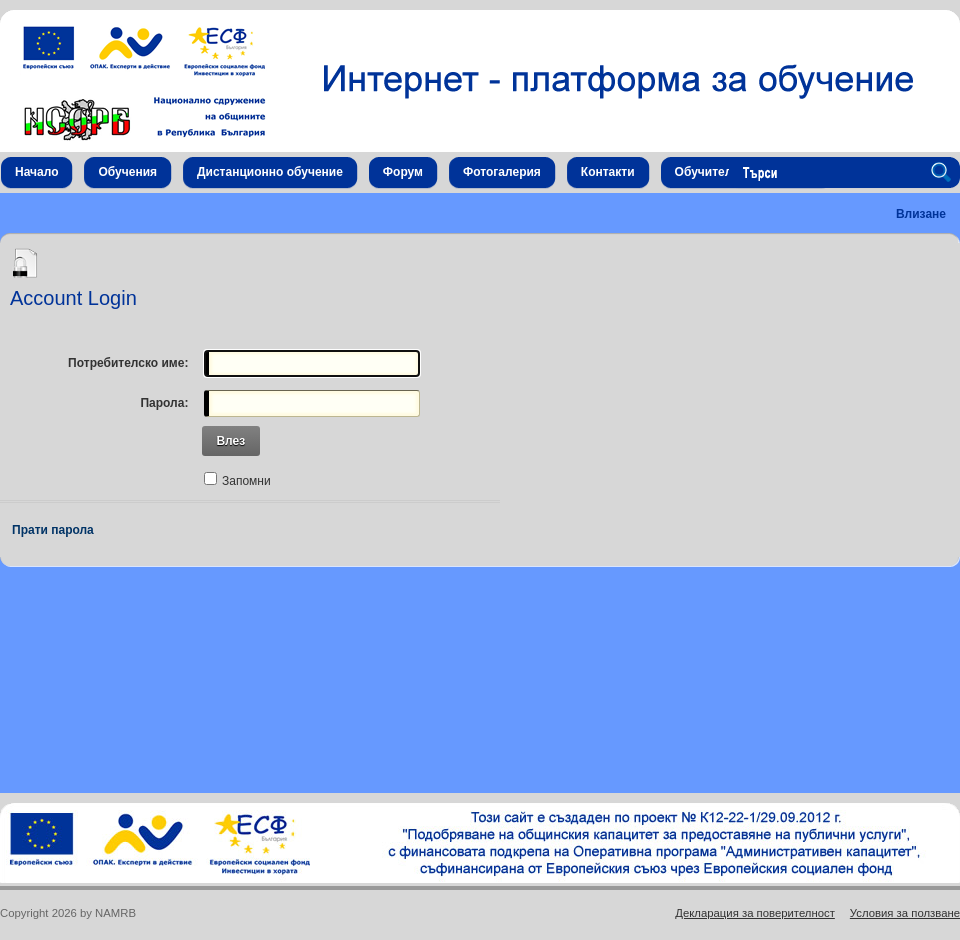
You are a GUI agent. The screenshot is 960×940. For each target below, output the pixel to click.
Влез (230, 441)
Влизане (921, 214)
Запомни (246, 481)
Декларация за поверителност (755, 913)
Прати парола (53, 530)
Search (944, 173)
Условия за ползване (905, 913)
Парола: (164, 403)
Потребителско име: (128, 363)
